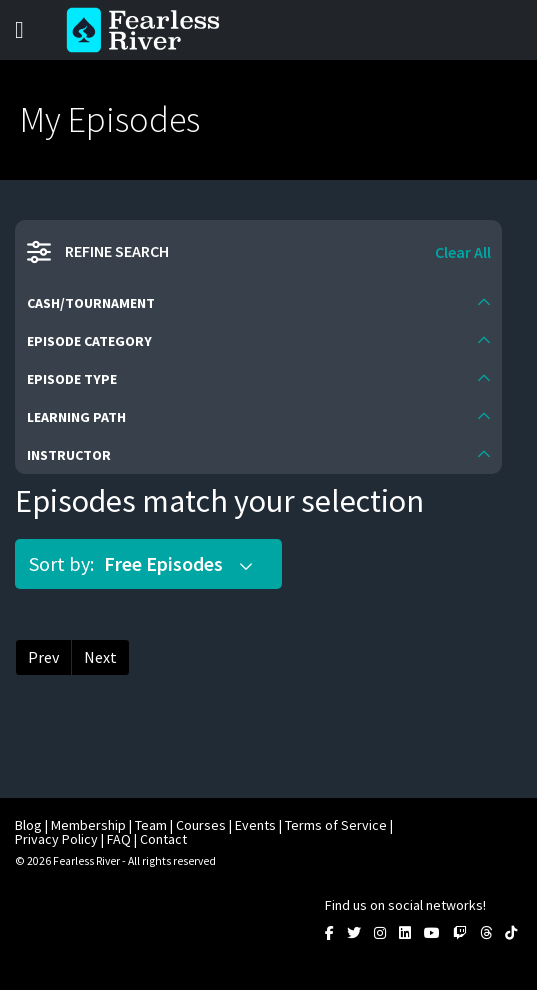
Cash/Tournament (91, 303)
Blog (28, 825)
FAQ (119, 839)
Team (151, 825)
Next (100, 657)
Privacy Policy (56, 839)
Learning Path (76, 417)
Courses (201, 825)
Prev (43, 657)
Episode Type (72, 379)
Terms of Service (336, 825)
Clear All (463, 252)
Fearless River (149, 30)
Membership (88, 825)
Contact (163, 839)
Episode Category (89, 341)
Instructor (69, 455)
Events (255, 825)
